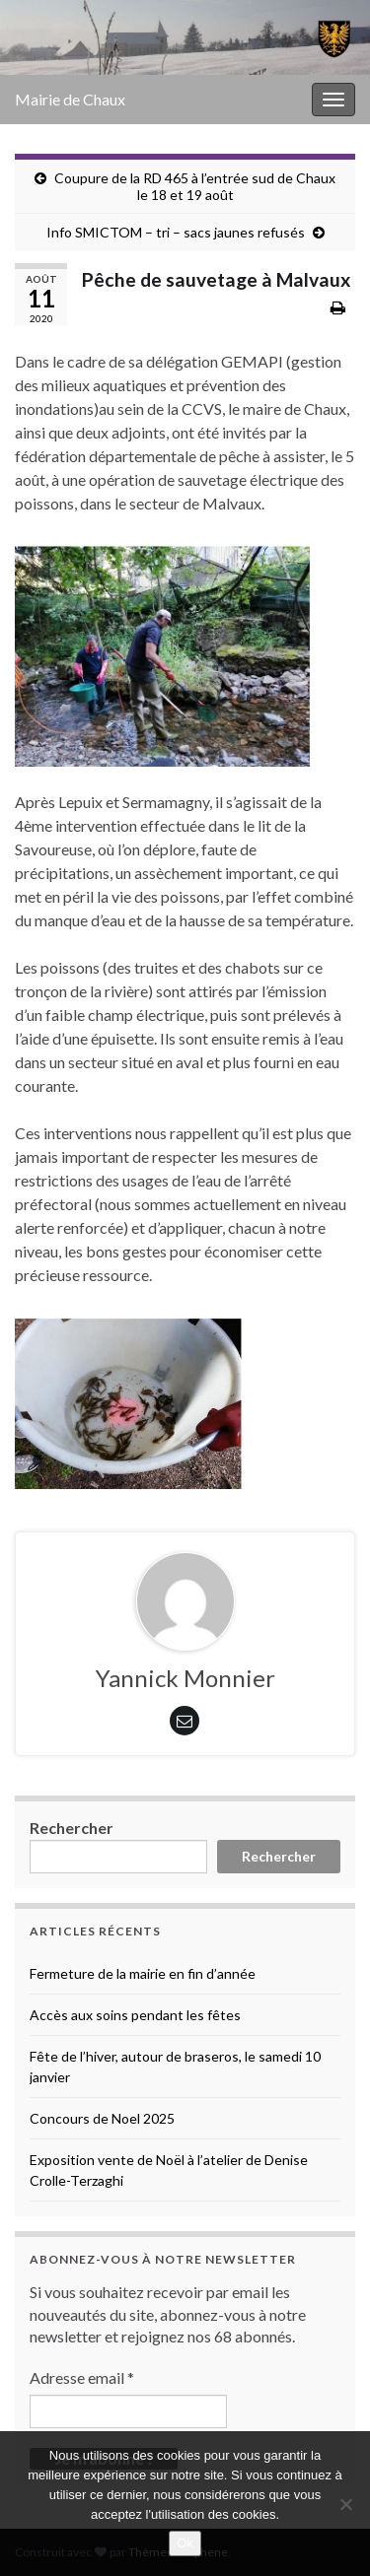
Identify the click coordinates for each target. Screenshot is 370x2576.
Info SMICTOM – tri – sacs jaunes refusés (175, 232)
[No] (345, 2504)
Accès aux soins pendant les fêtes (135, 2014)
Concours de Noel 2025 (102, 2118)
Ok (185, 2543)
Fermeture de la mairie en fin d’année (143, 1973)
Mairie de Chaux (70, 99)
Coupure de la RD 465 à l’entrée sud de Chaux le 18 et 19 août (194, 186)
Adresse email (82, 2377)
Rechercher (71, 1827)
